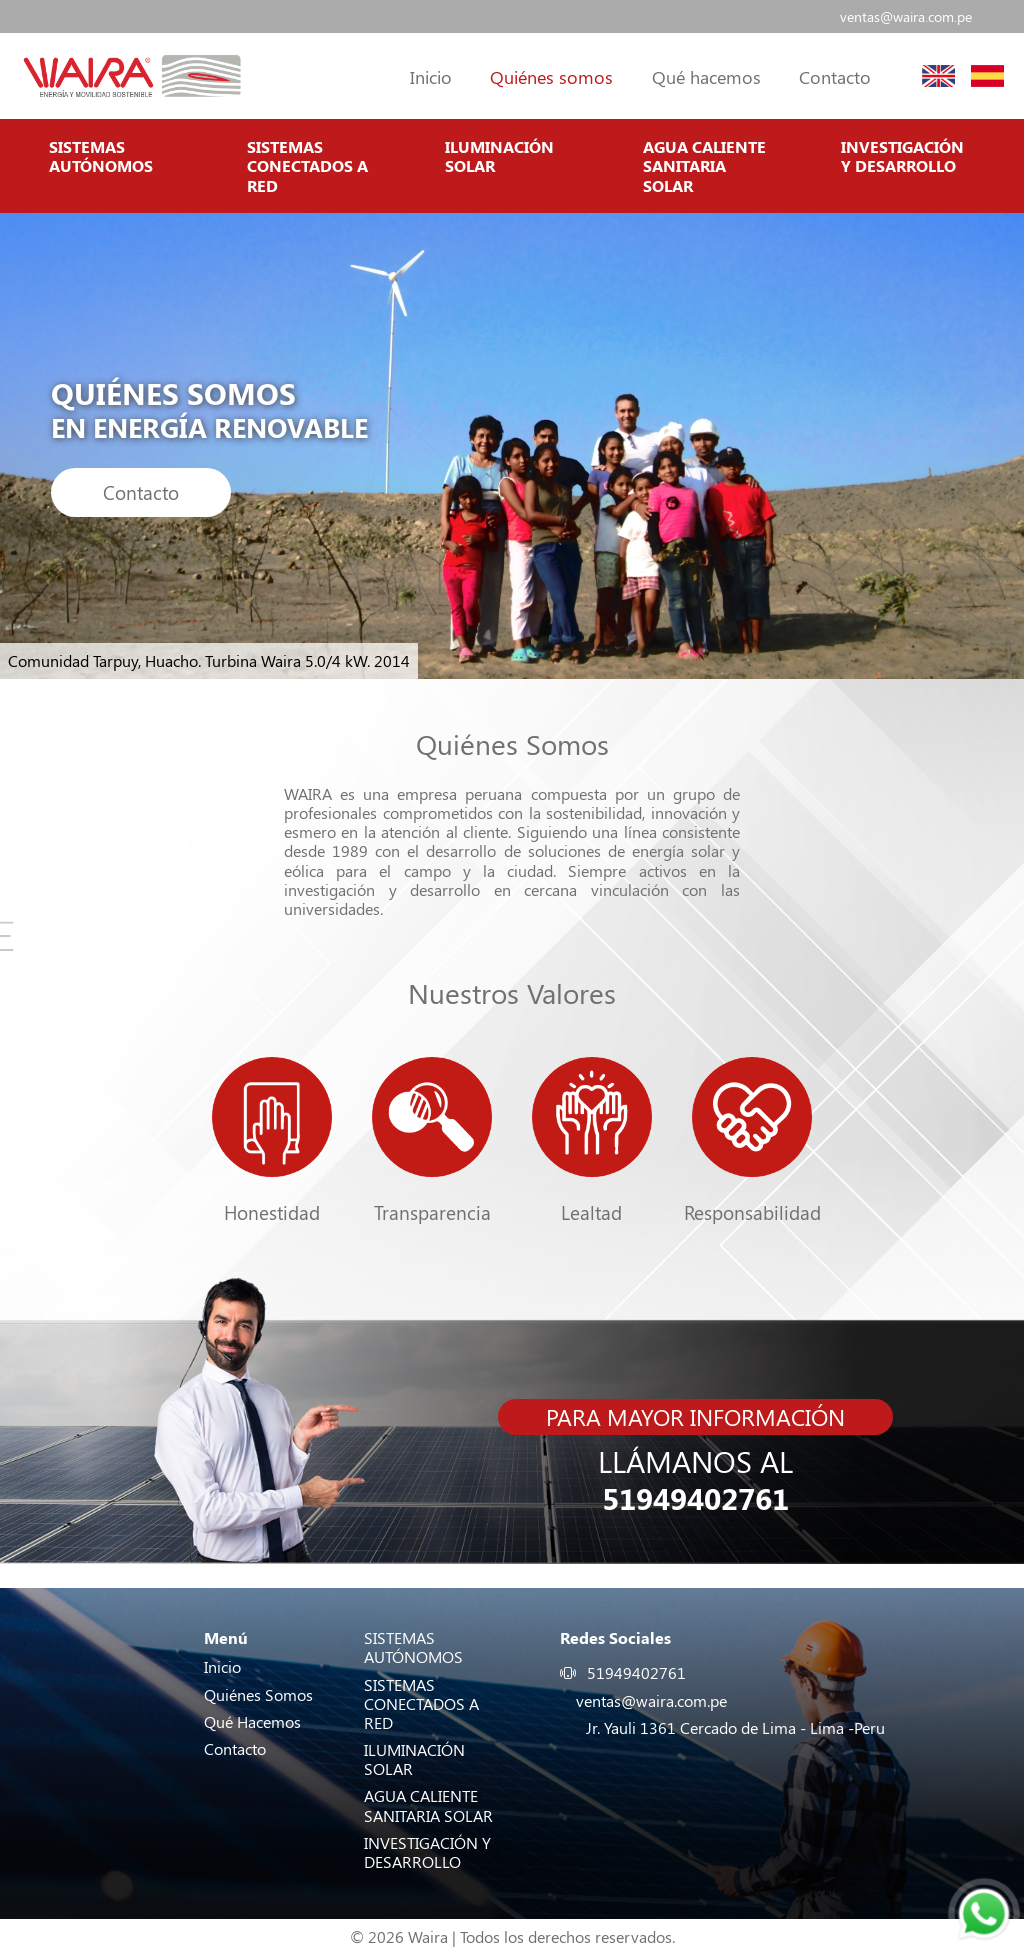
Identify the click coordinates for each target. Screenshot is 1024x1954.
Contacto (141, 492)
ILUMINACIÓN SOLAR (499, 156)
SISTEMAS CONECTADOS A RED (307, 165)
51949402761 (695, 1499)
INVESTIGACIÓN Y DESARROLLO (902, 156)
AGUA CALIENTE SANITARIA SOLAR (704, 165)
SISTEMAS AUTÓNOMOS (101, 156)
